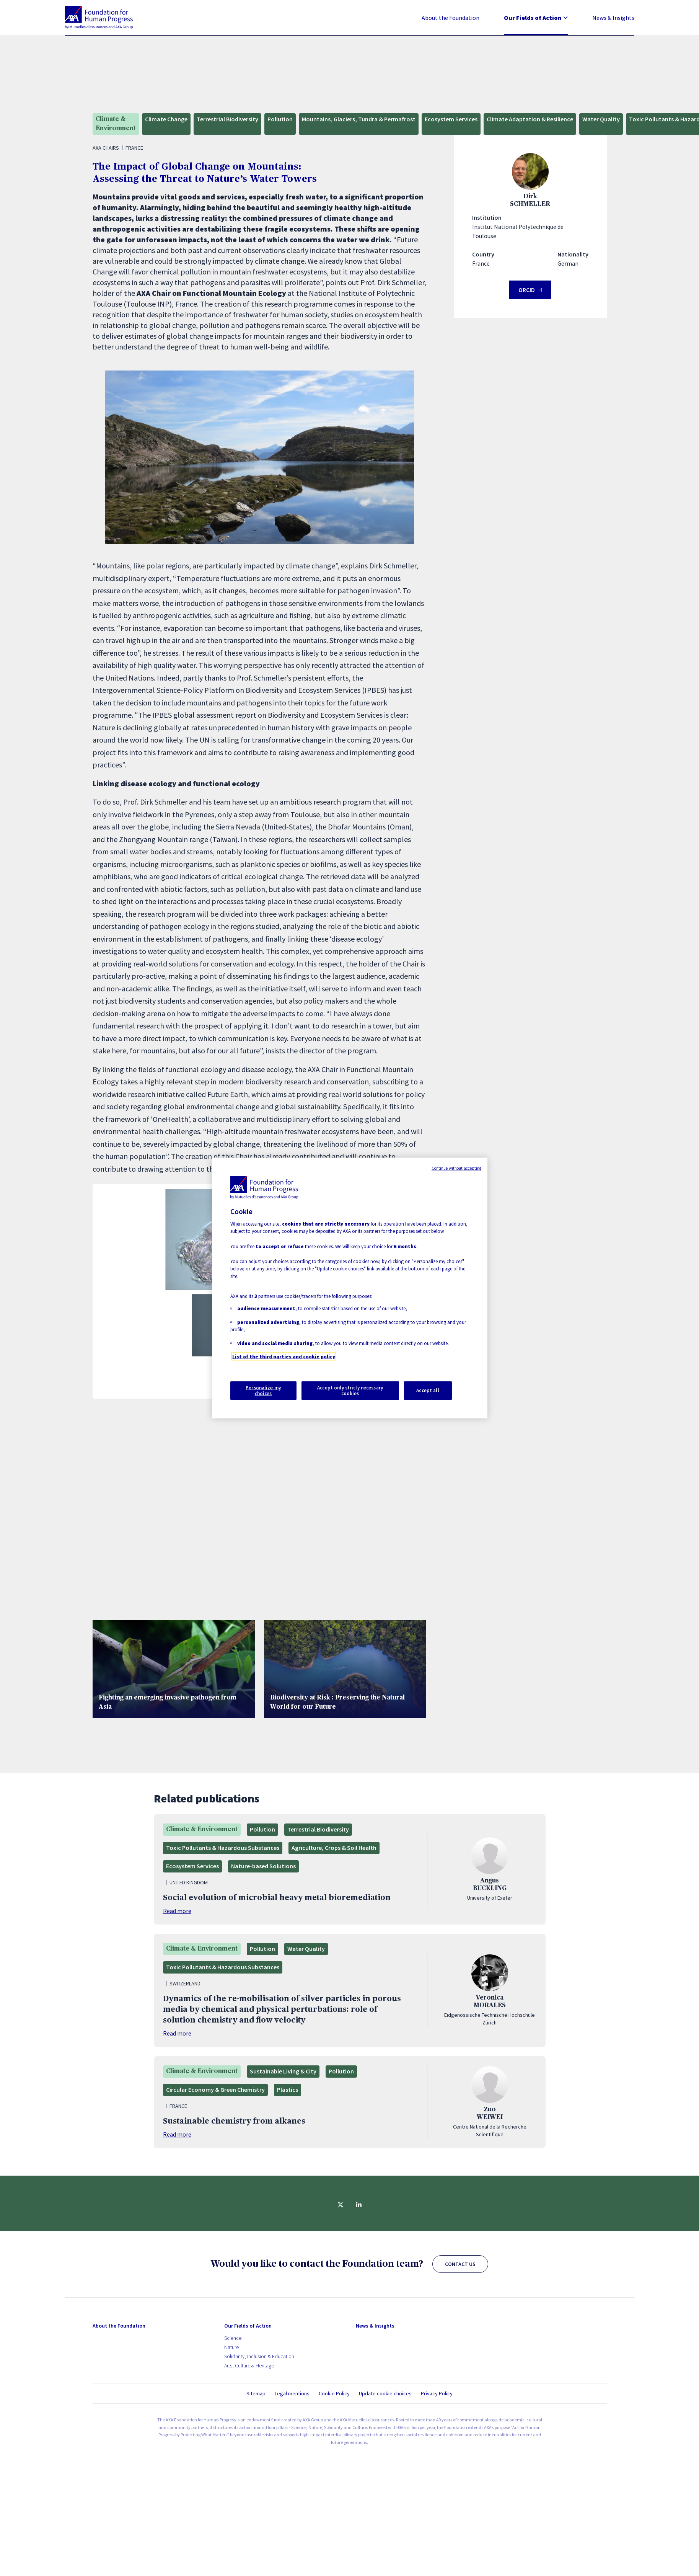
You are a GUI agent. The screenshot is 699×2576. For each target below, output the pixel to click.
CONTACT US (460, 2264)
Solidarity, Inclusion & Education (259, 2356)
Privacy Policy (437, 2393)
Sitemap (256, 2393)
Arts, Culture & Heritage (249, 2365)
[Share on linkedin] (359, 2204)
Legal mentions (292, 2393)
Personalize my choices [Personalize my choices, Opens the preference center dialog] (263, 1390)
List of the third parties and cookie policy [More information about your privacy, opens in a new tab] (283, 1356)
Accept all (427, 1390)
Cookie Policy (334, 2393)
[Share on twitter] (340, 2204)
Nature (231, 2347)
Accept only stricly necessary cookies (350, 1390)
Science (232, 2337)
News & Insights (613, 17)
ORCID (530, 292)
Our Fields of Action (536, 17)
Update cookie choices (385, 2393)
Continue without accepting (457, 1168)
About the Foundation (450, 17)
